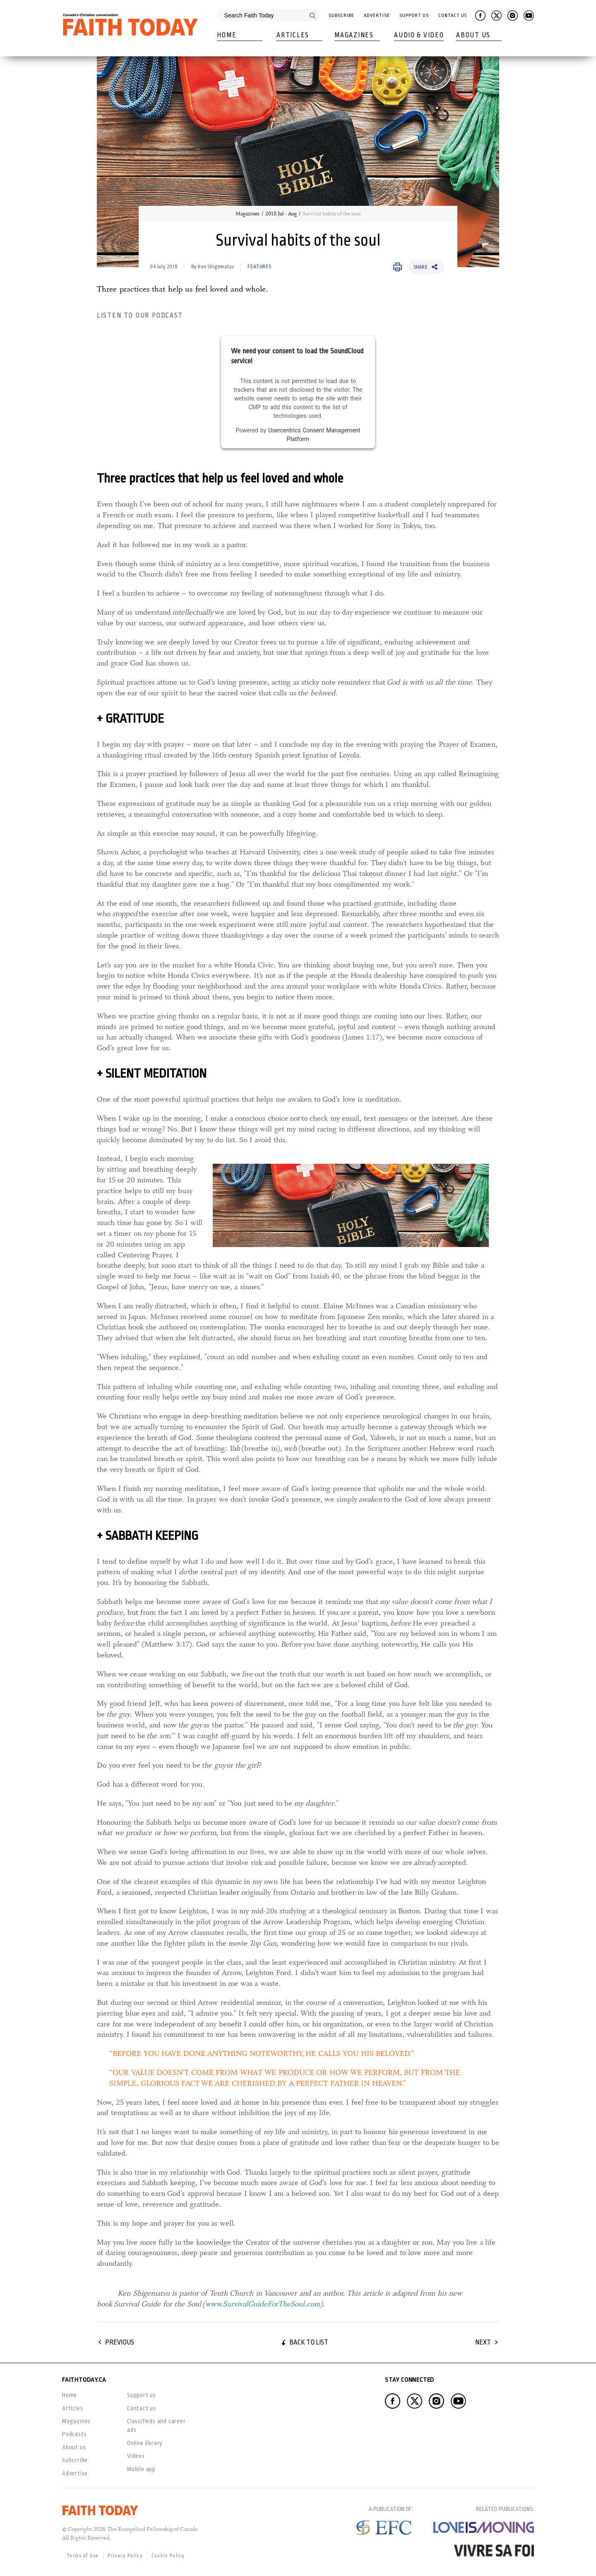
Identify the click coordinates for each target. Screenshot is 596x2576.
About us (74, 2447)
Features (259, 267)
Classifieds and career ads (156, 2425)
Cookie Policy (168, 2556)
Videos (136, 2456)
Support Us (413, 15)
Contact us (141, 2408)
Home (226, 35)
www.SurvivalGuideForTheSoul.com (262, 2304)
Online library (145, 2443)
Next (483, 2342)
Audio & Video (419, 35)
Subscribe (341, 15)
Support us (141, 2395)
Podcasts (74, 2434)
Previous (119, 2342)
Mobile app (141, 2469)
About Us (473, 35)
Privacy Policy (125, 2556)
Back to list (308, 2342)
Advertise (376, 15)
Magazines (353, 35)
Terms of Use (82, 2556)
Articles (292, 35)
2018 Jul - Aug (281, 213)
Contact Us (452, 15)
